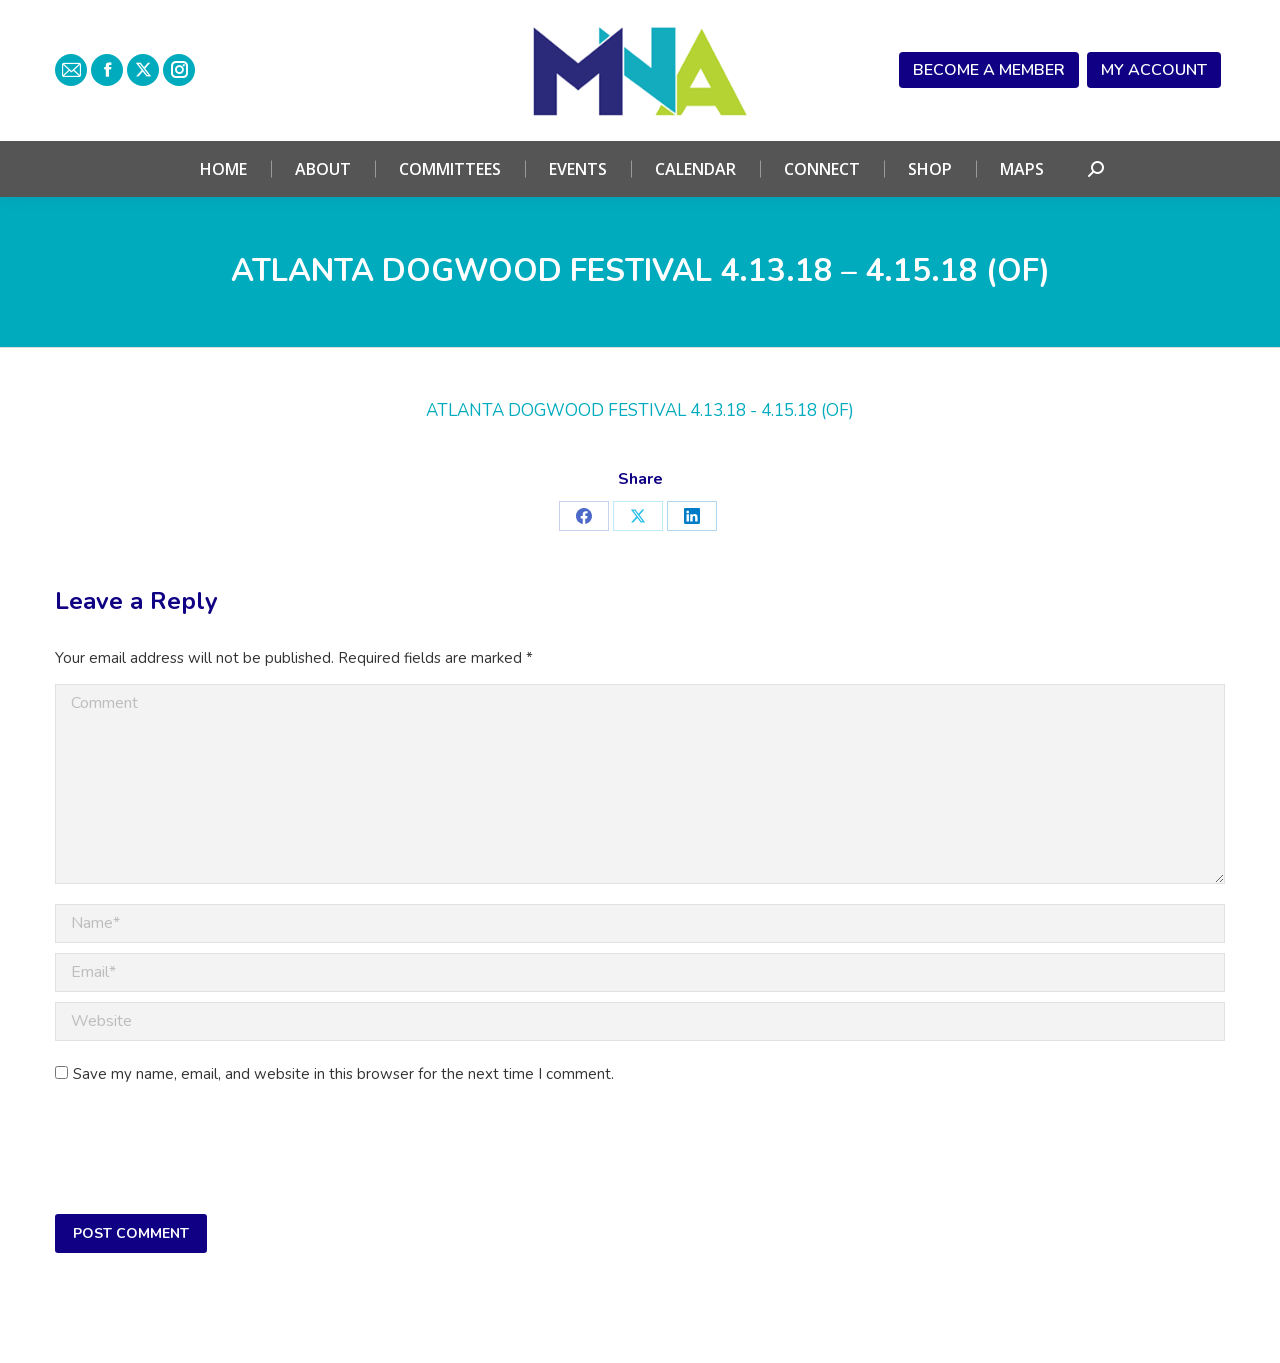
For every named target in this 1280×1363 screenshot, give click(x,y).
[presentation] (207, 1155)
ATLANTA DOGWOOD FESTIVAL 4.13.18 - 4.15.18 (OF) (640, 410)
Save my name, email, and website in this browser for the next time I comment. (343, 1074)
